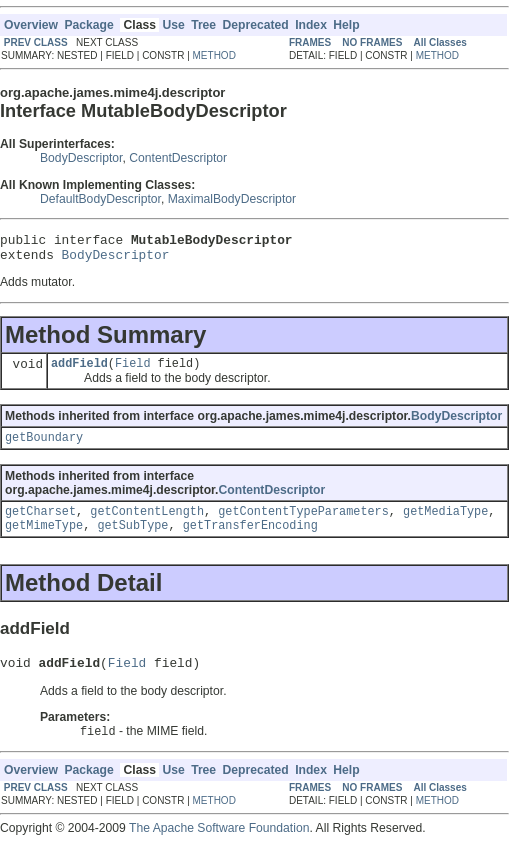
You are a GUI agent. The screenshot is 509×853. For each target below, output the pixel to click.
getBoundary (44, 447)
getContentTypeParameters (303, 523)
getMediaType (445, 523)
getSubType (132, 539)
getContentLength (147, 523)
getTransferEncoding (250, 539)
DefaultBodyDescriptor (100, 199)
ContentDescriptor (178, 158)
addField (79, 371)
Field (133, 371)
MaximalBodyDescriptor (232, 199)
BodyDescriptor (81, 158)
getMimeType (44, 539)
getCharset (40, 523)
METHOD (214, 55)
